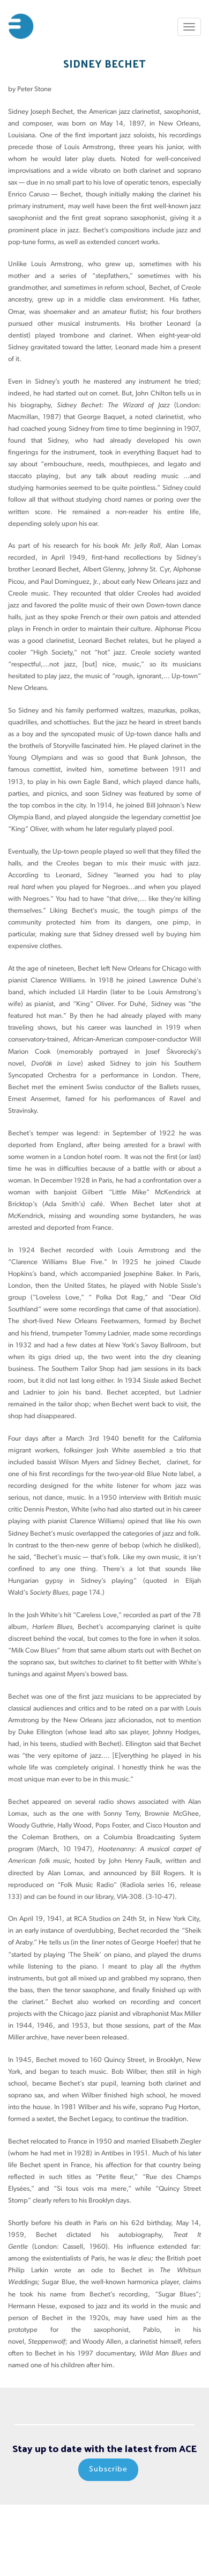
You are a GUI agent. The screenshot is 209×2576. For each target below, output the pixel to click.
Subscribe (108, 2469)
